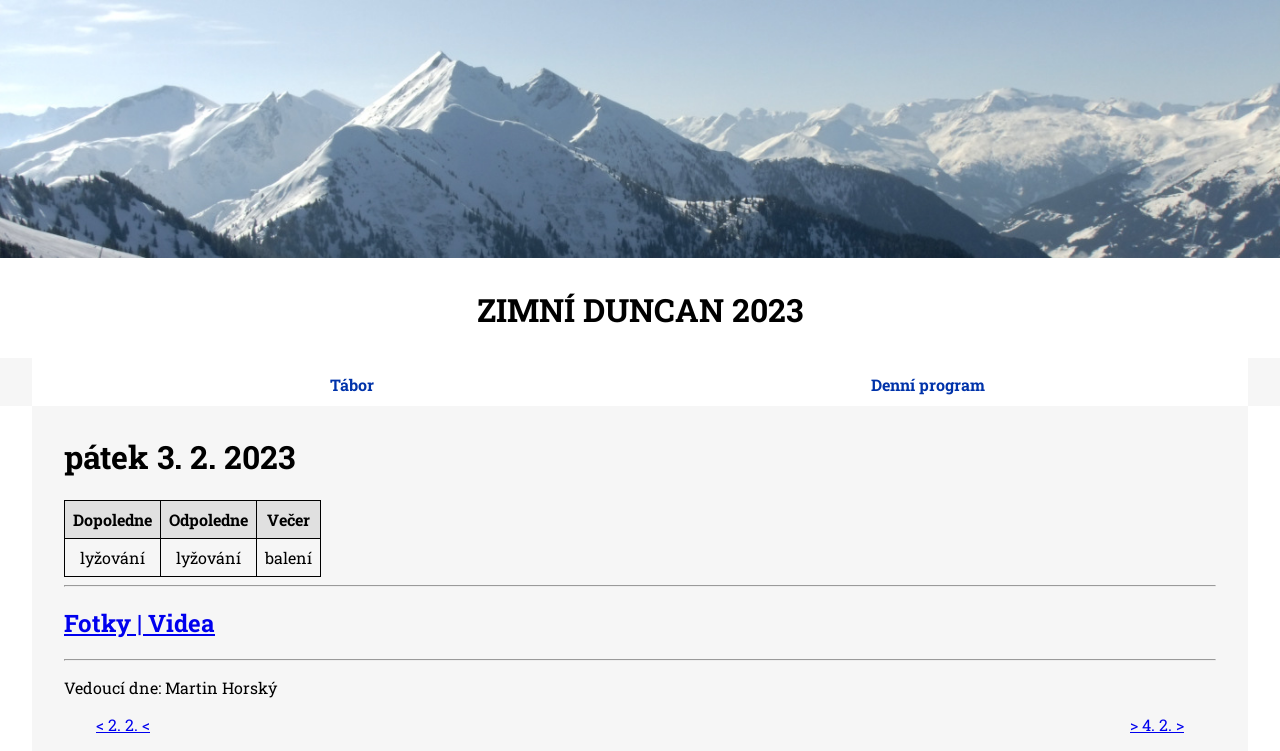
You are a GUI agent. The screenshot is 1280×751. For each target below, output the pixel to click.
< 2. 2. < (123, 724)
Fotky (97, 623)
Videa (181, 623)
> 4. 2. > (1157, 724)
